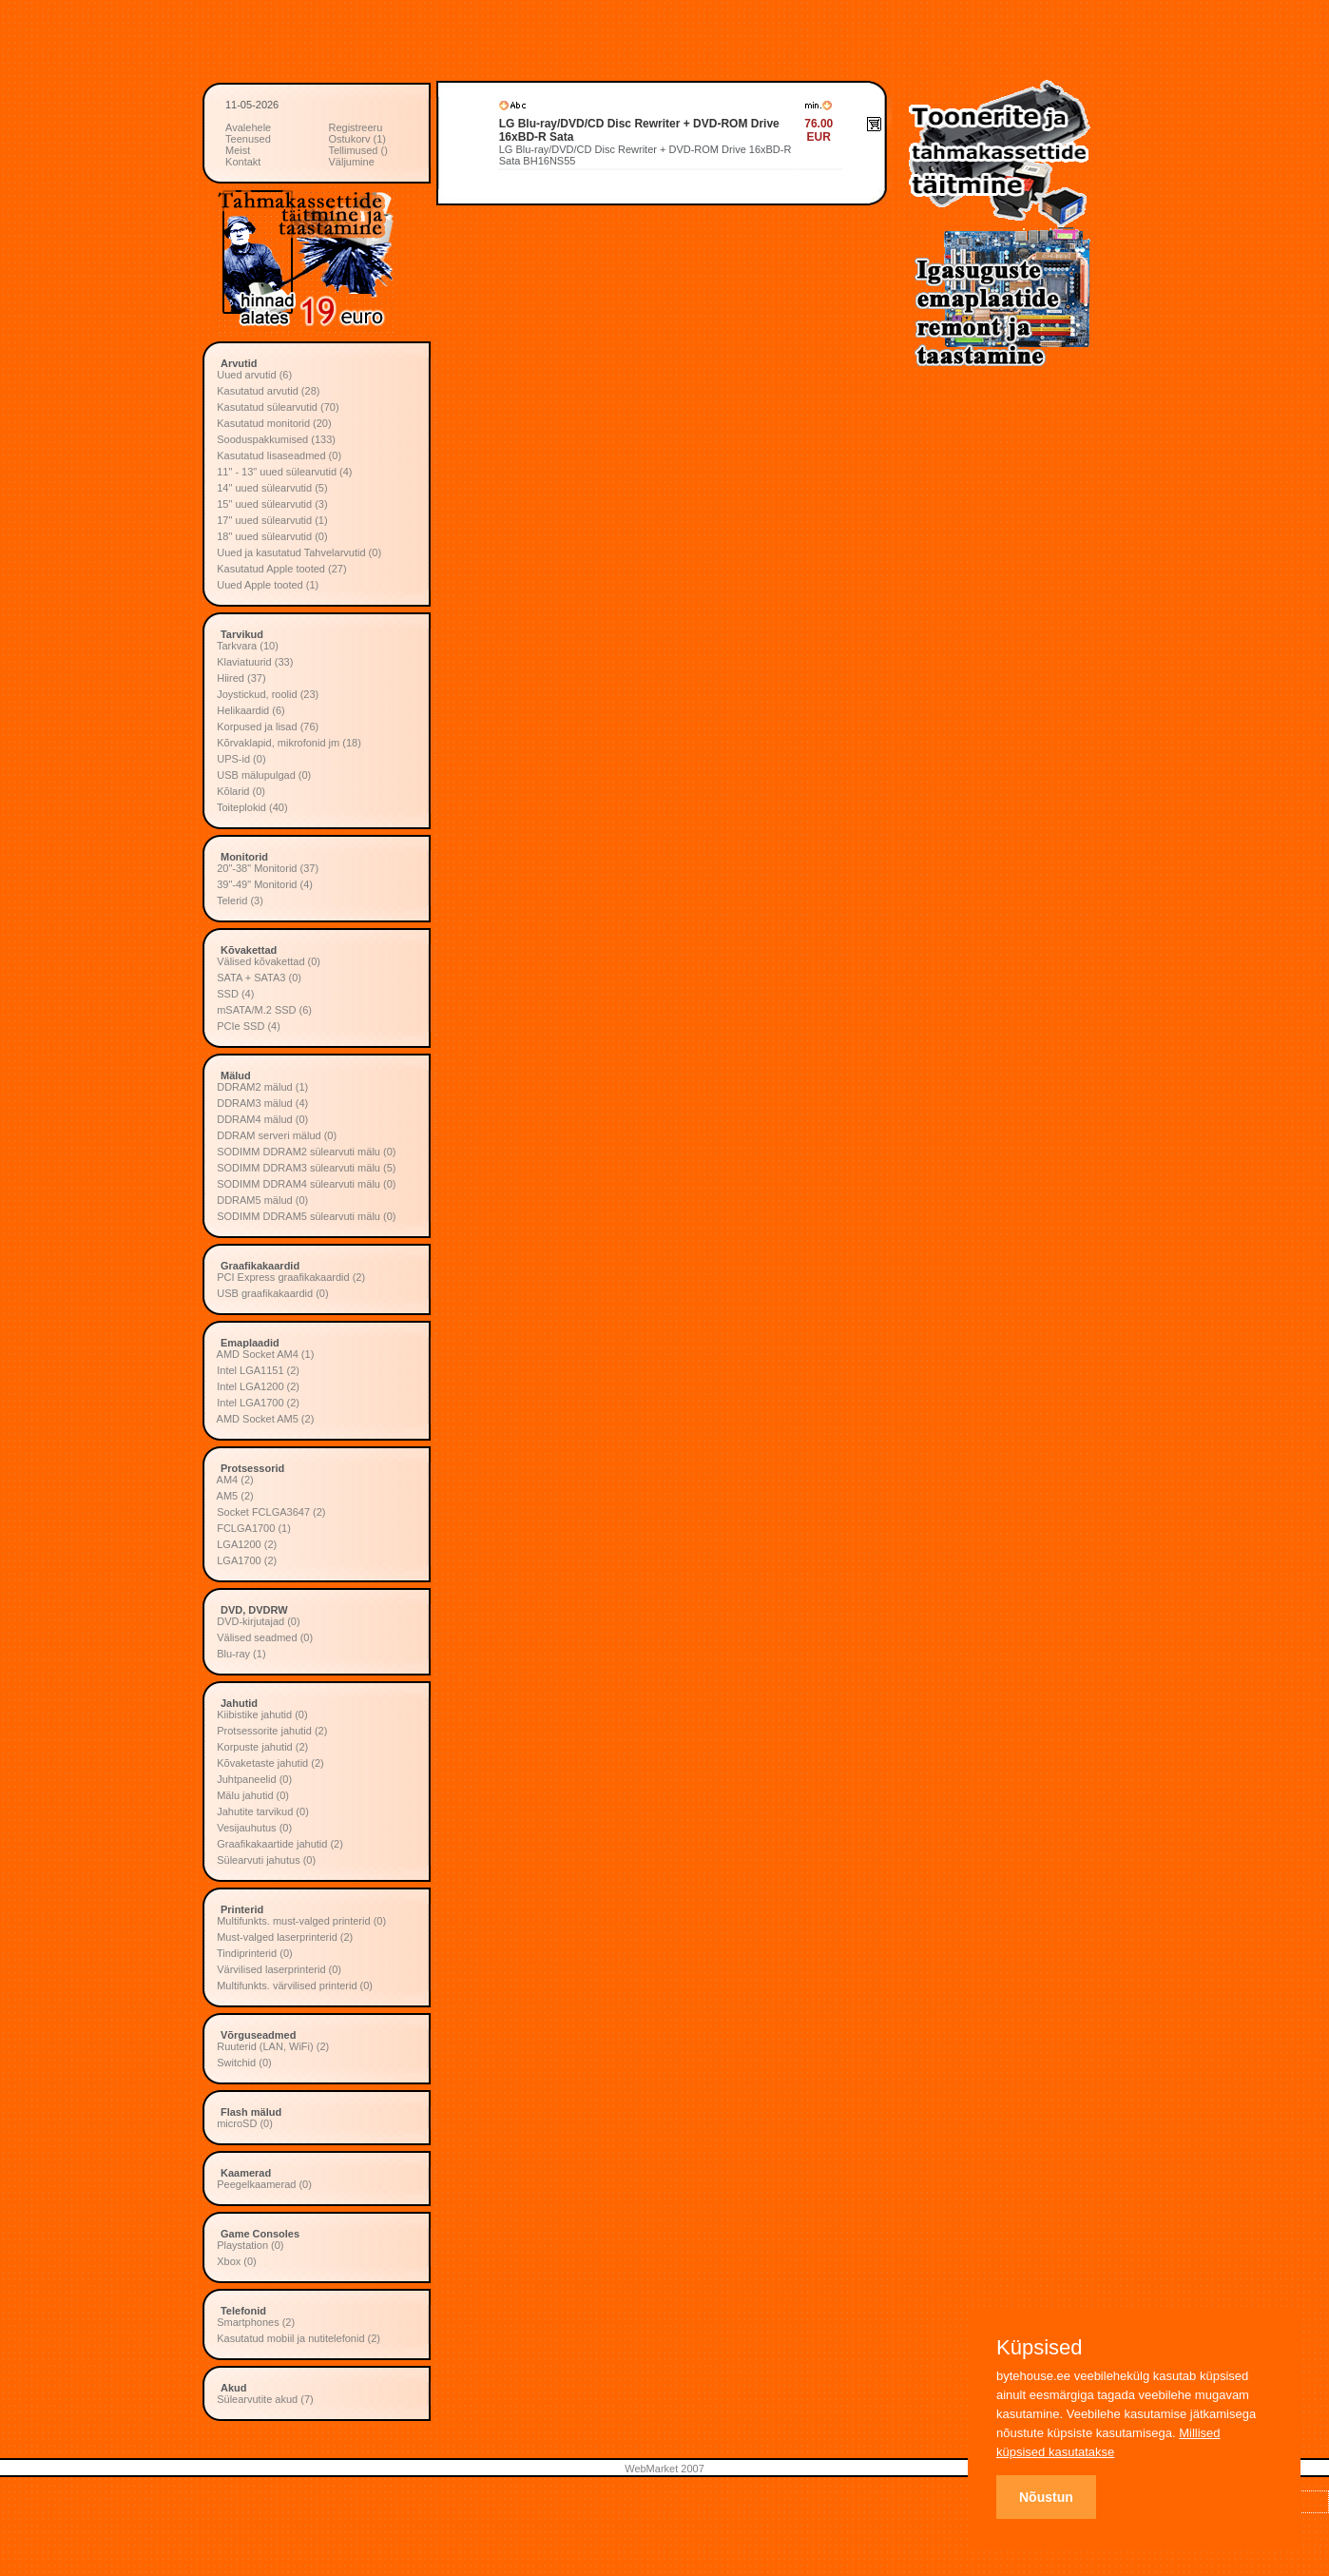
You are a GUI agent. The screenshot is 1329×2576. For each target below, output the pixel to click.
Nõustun (1046, 2497)
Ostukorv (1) (358, 139)
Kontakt (242, 161)
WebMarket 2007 (664, 2468)
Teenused (248, 139)
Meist (237, 150)
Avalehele (248, 127)
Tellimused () (358, 150)
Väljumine (352, 161)
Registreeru (356, 127)
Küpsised (1039, 2347)
